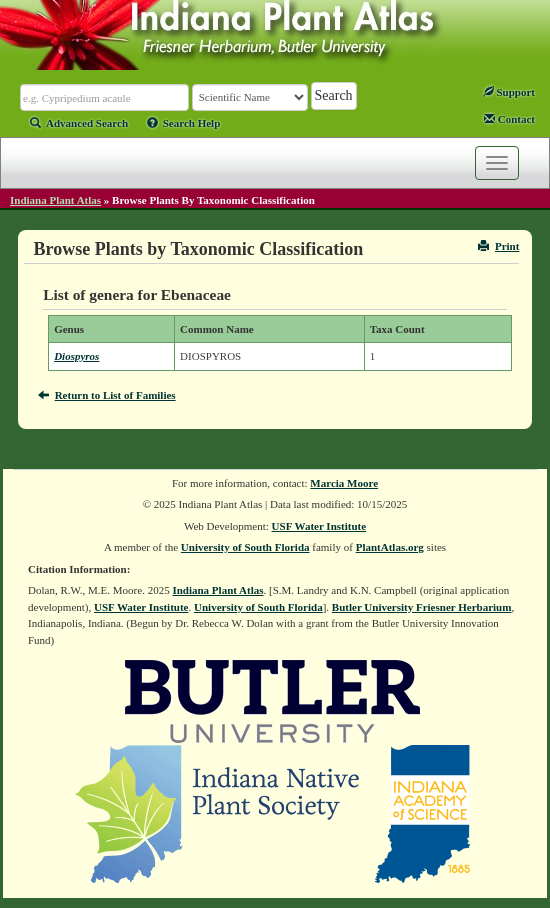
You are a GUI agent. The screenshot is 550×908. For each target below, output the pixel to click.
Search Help (184, 123)
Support (509, 92)
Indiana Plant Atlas (55, 200)
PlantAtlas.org (390, 547)
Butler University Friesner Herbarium (422, 607)
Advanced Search (79, 123)
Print (498, 246)
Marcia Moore (344, 483)
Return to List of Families (106, 395)
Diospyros (76, 356)
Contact (509, 119)
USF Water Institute (319, 526)
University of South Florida (245, 547)
